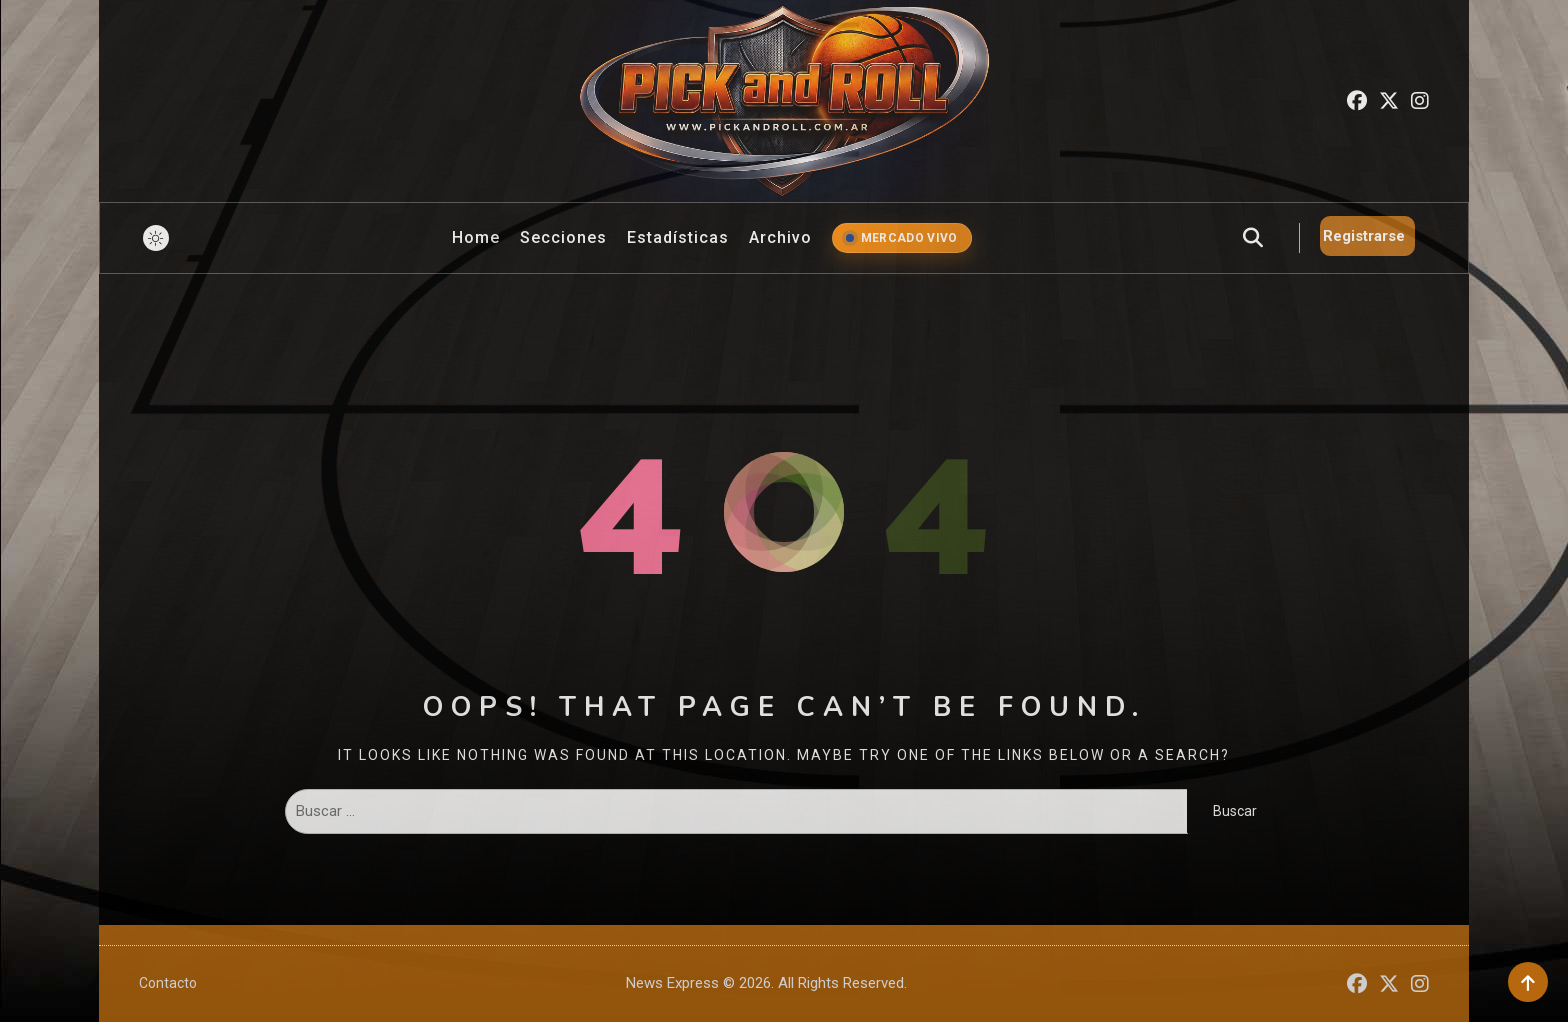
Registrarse (1364, 236)
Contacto (168, 983)
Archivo (780, 237)
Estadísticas (678, 237)
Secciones (563, 237)
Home (476, 237)
